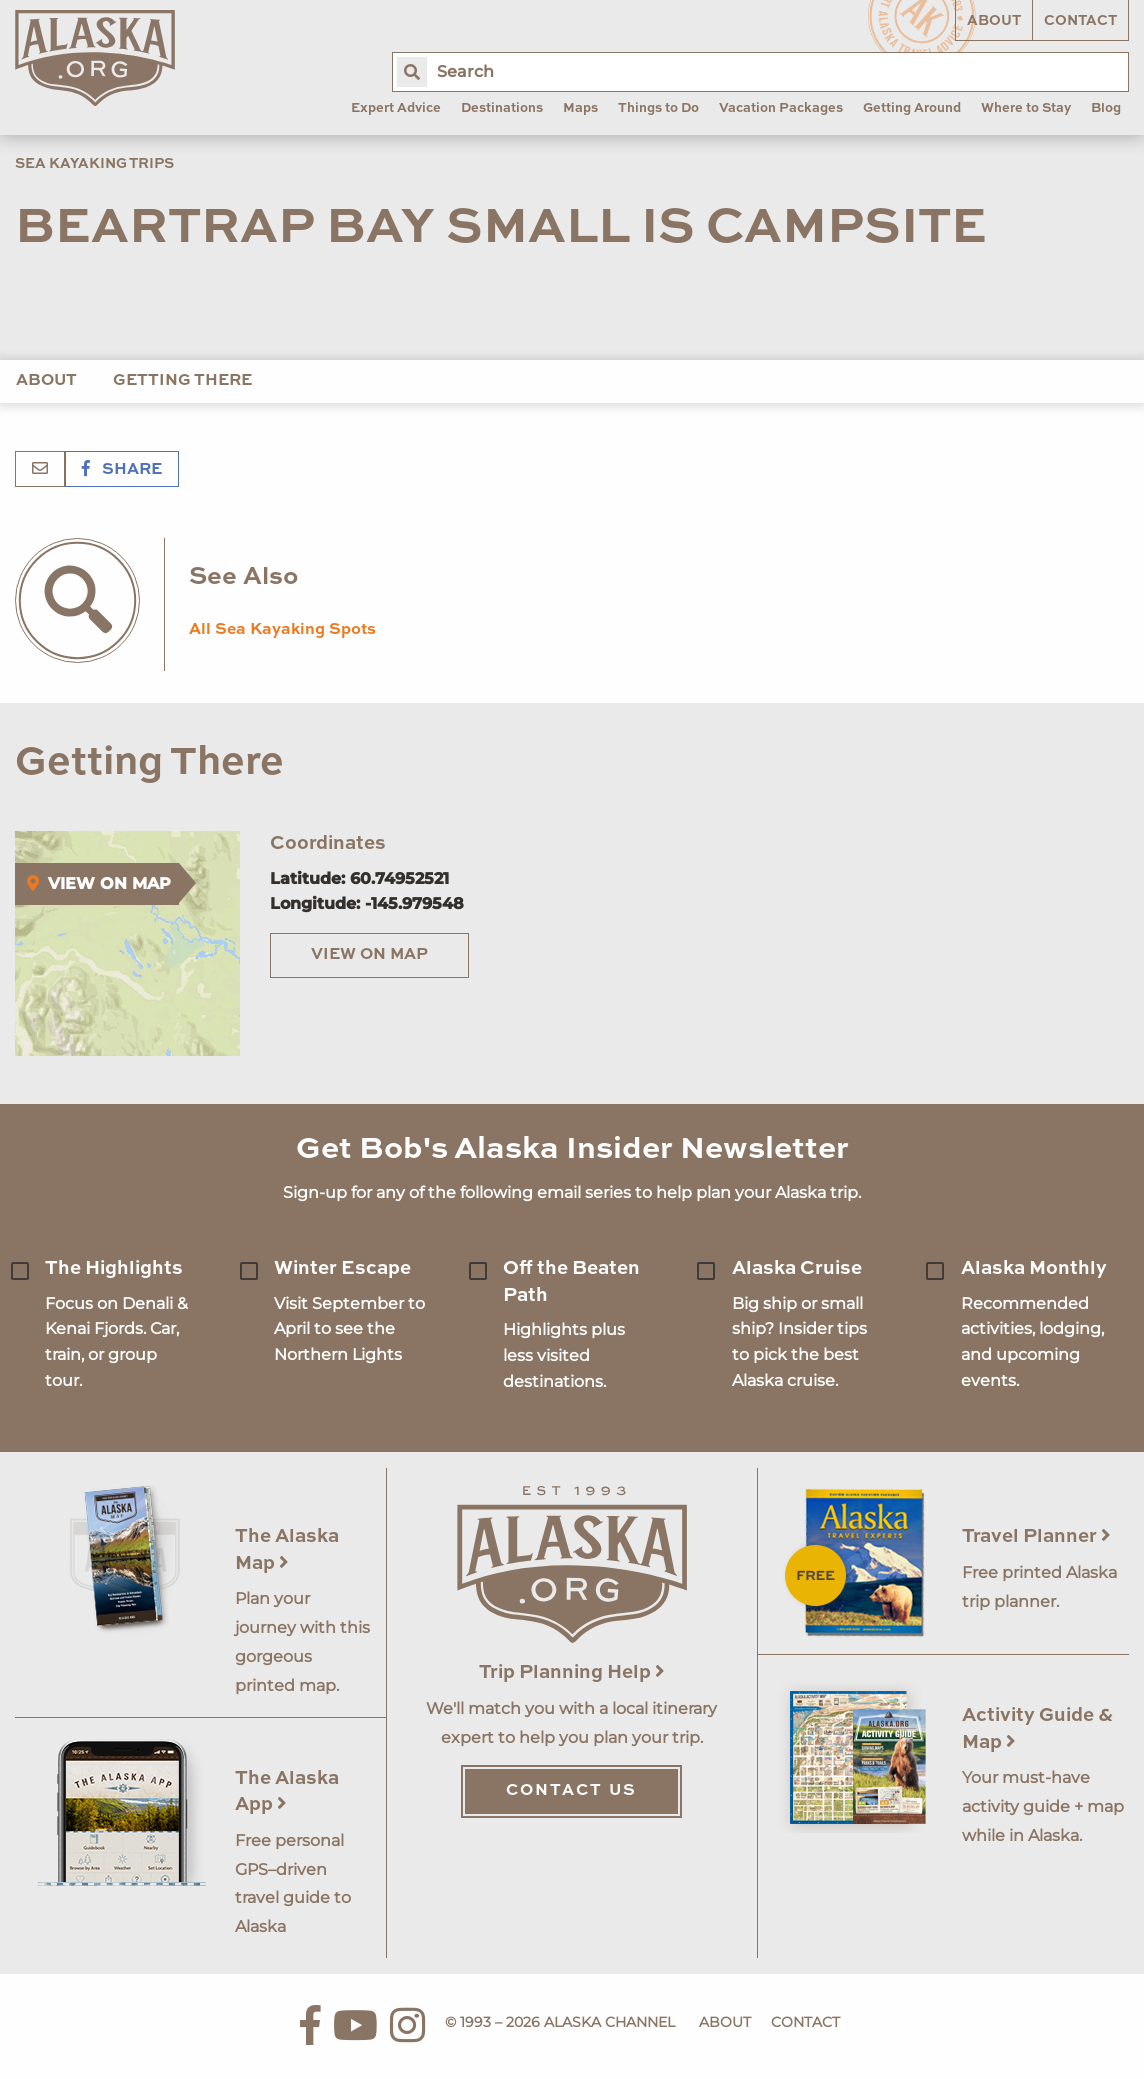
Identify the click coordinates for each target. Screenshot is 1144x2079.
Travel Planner (1036, 1536)
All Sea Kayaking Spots (282, 630)
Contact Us (571, 1791)
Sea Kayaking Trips (94, 164)
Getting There (182, 381)
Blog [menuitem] (1106, 108)
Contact (1080, 21)
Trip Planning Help (572, 1672)
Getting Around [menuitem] (912, 108)
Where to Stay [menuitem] (1026, 108)
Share (122, 470)
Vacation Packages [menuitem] (781, 108)
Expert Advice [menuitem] (396, 108)
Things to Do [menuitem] (658, 108)
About (994, 21)
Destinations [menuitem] (502, 108)
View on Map (369, 955)
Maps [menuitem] (580, 108)
